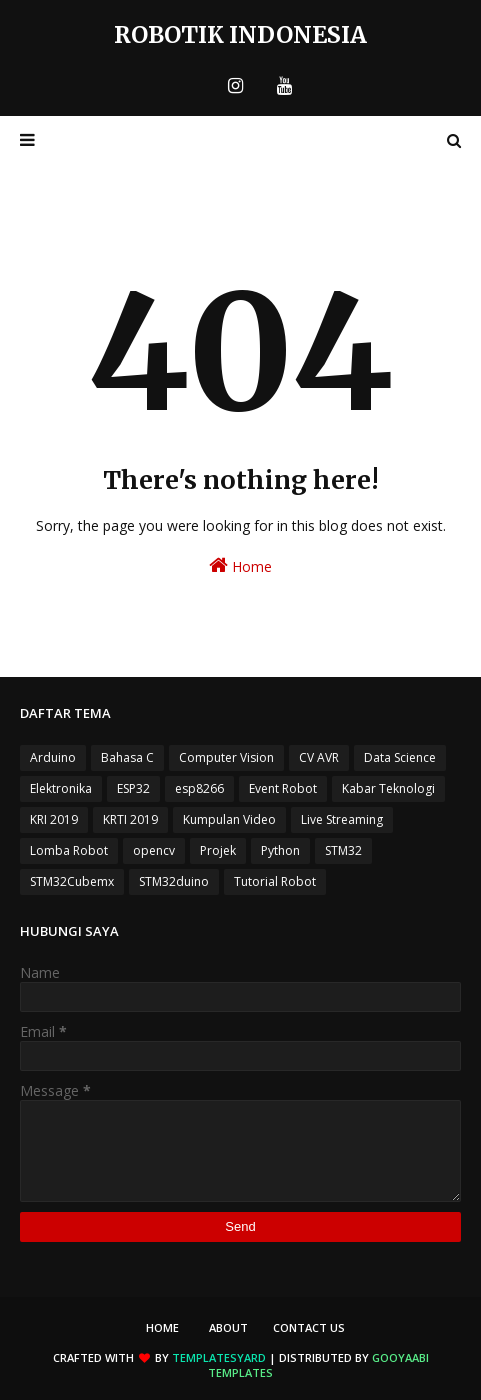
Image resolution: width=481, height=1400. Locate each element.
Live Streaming (342, 819)
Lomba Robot (69, 850)
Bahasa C (127, 757)
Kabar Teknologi (388, 788)
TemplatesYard (219, 1357)
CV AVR (319, 757)
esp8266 (199, 788)
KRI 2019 (54, 819)
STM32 (343, 850)
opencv (154, 850)
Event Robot (283, 788)
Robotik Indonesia (240, 34)
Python (280, 850)
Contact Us (309, 1327)
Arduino (53, 757)
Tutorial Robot (275, 881)
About (228, 1327)
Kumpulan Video (229, 819)
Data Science (400, 757)
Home (240, 565)
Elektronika (61, 788)
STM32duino (174, 881)
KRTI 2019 (130, 819)
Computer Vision (226, 757)
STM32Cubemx (72, 881)
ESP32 (133, 788)
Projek (218, 850)
